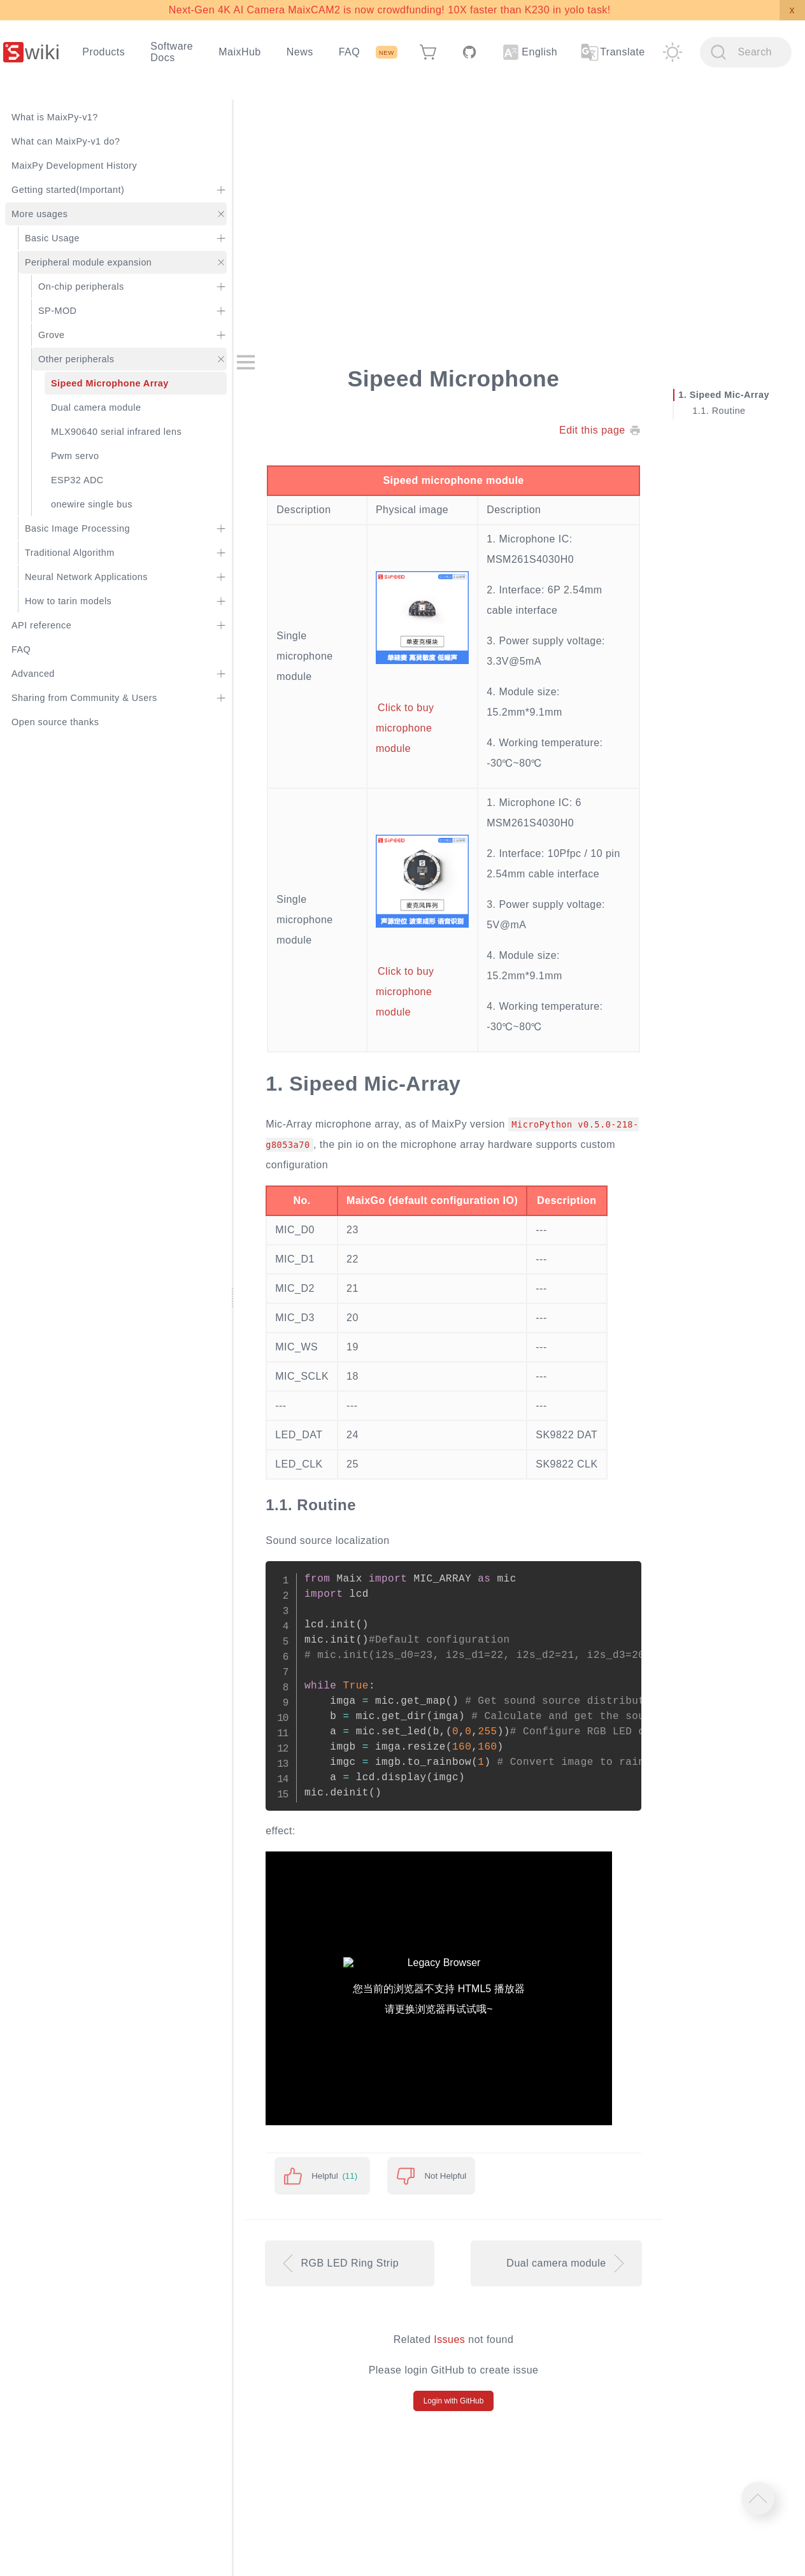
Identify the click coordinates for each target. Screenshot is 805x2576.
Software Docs (171, 52)
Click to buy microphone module (405, 728)
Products (103, 51)
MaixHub (239, 51)
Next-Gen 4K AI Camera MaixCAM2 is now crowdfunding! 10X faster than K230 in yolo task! (390, 9)
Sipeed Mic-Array (729, 395)
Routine (729, 411)
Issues (449, 2339)
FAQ (349, 51)
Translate (612, 52)
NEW (386, 52)
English (529, 52)
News (300, 51)
